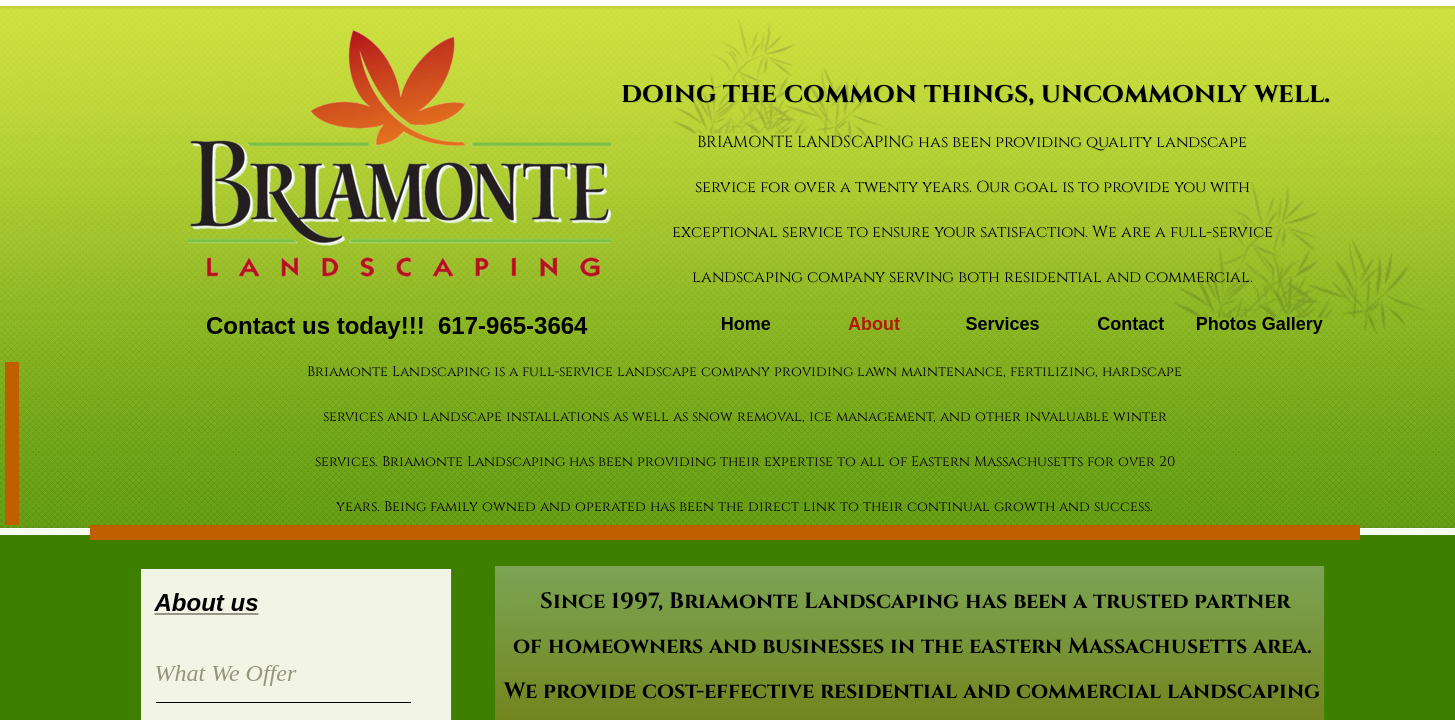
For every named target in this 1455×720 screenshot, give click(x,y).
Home (746, 324)
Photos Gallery (1259, 324)
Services (1002, 324)
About (874, 324)
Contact (1130, 324)
